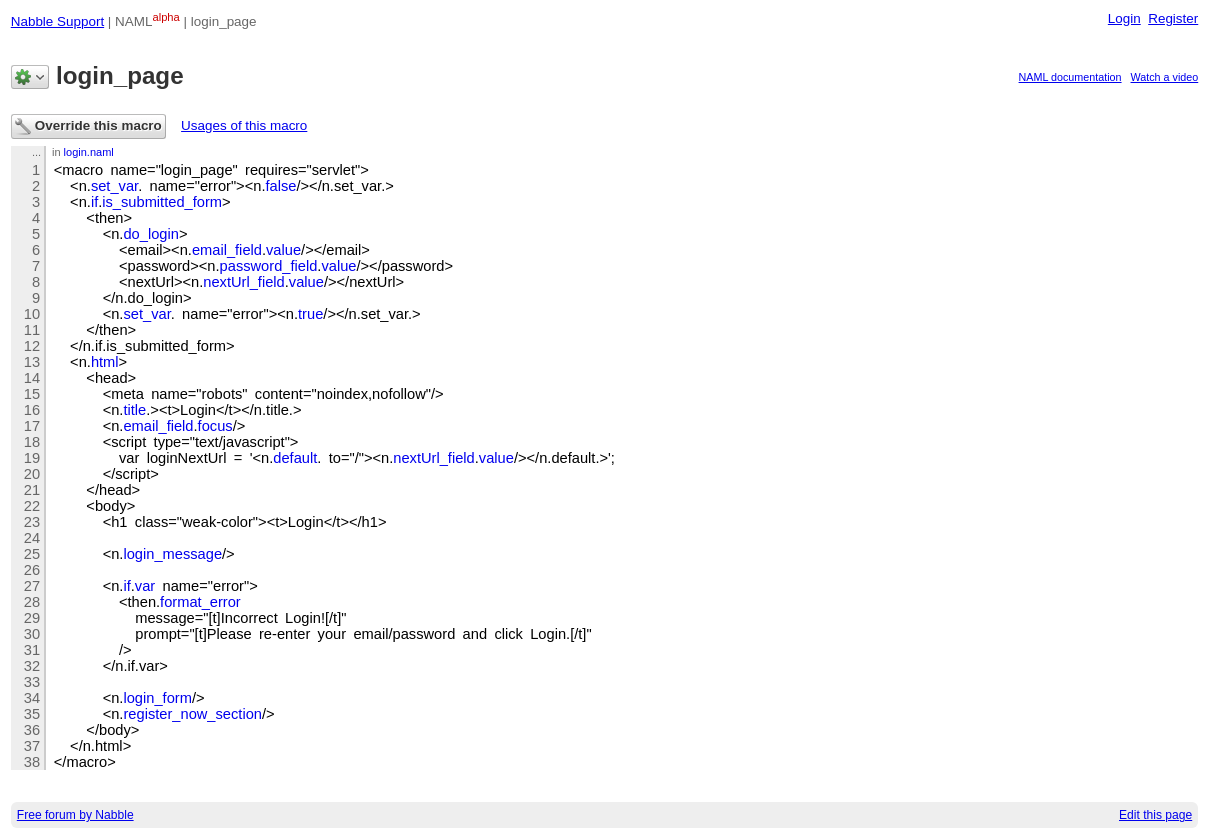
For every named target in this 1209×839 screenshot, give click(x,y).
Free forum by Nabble (75, 815)
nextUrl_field (243, 282)
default (295, 458)
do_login (150, 234)
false (280, 186)
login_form (157, 698)
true (310, 314)
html (105, 362)
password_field (269, 266)
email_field (227, 250)
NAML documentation (1070, 77)
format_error (200, 602)
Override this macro (88, 126)
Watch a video (1165, 77)
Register (1173, 18)
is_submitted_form (162, 202)
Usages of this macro (244, 125)
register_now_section (192, 714)
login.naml (89, 152)
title (134, 410)
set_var (114, 186)
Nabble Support (57, 21)
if (94, 202)
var (145, 586)
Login (1124, 18)
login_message (172, 554)
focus (215, 426)
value (283, 250)
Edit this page (1155, 815)
